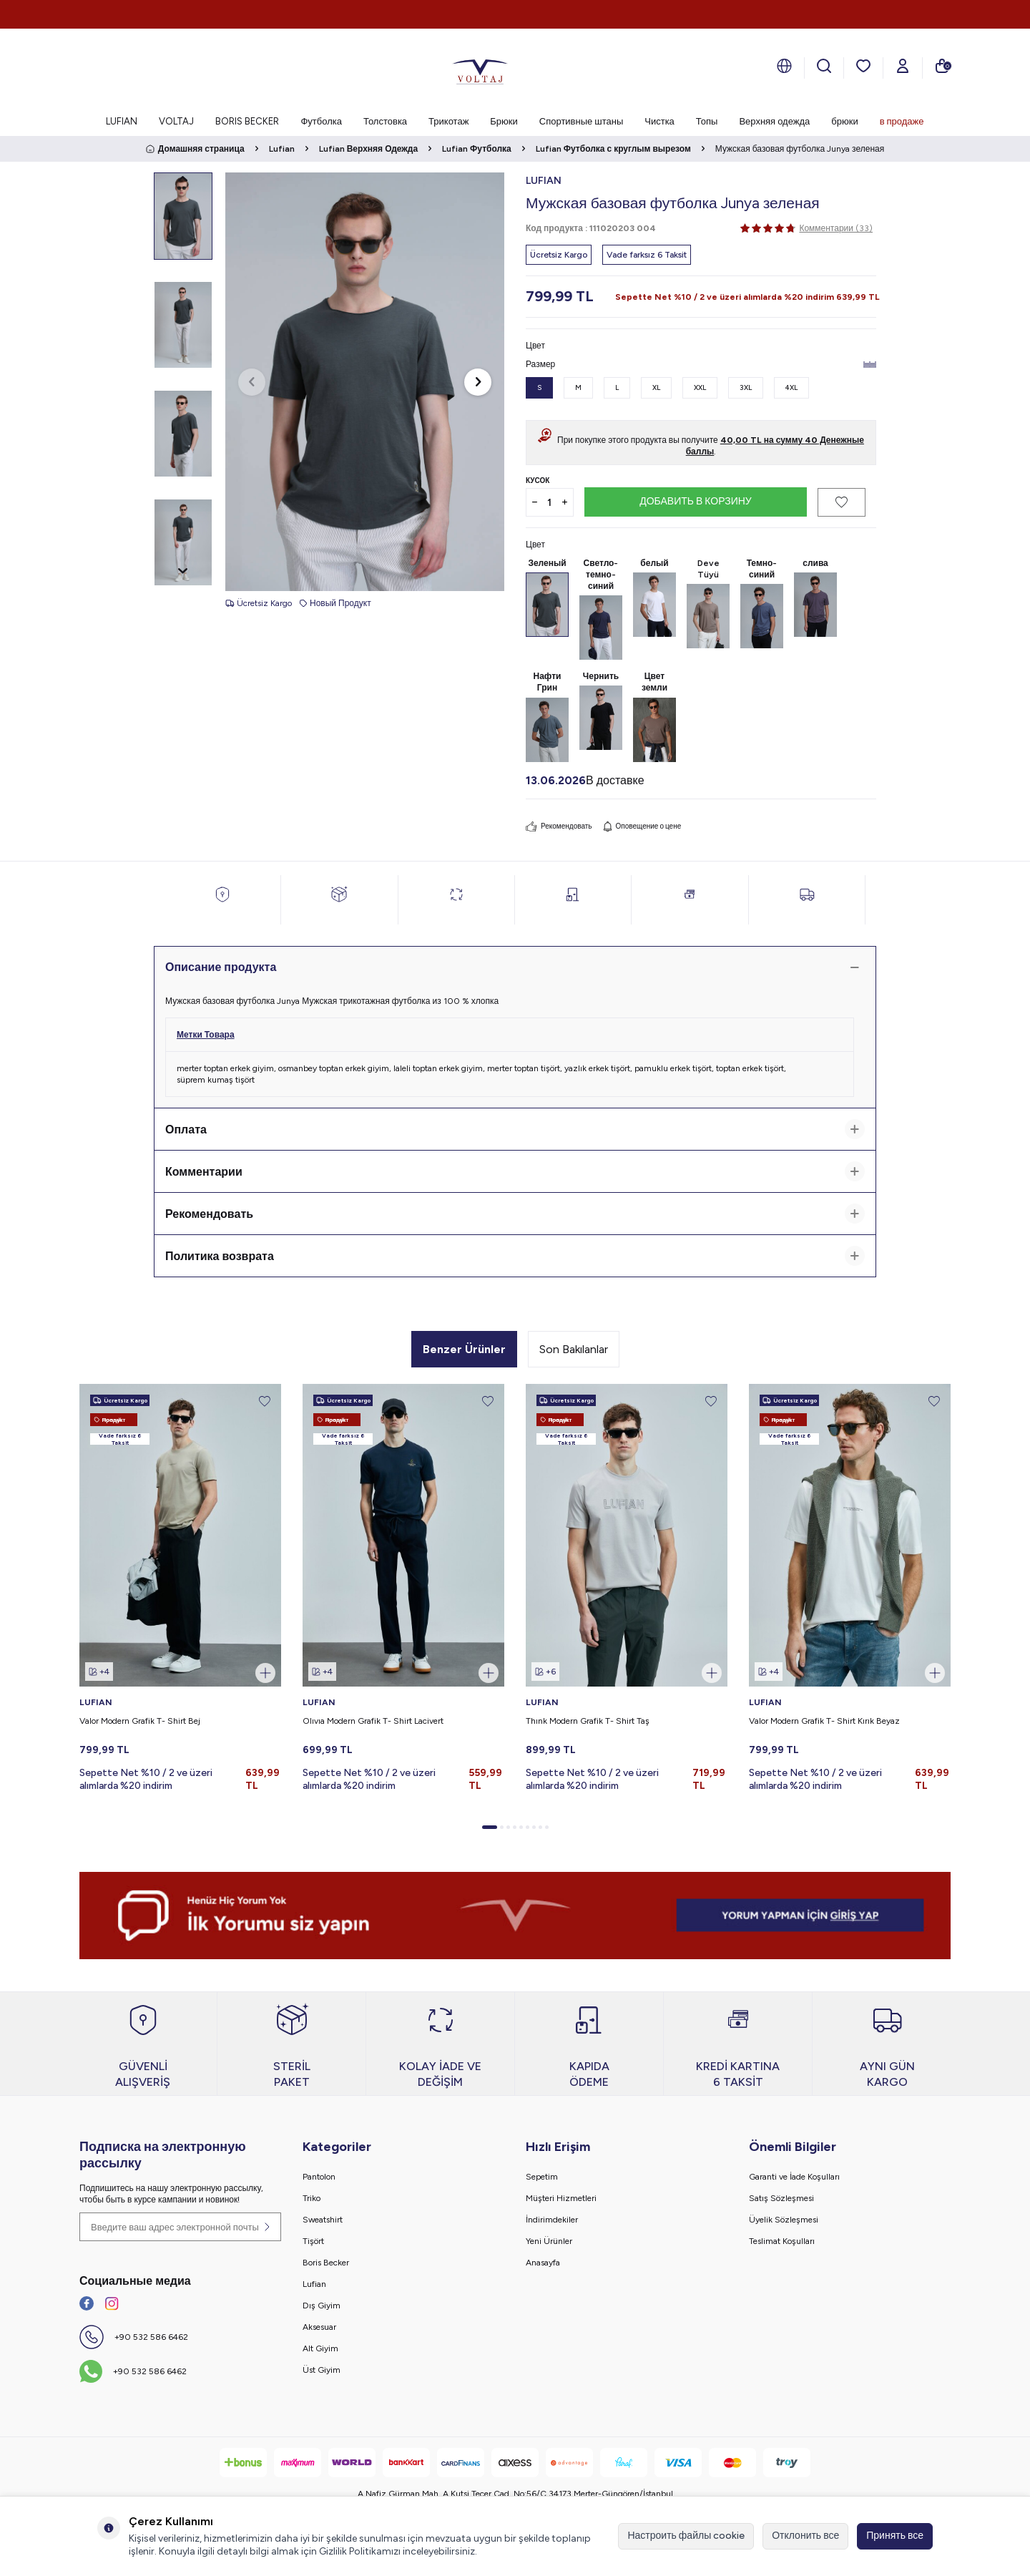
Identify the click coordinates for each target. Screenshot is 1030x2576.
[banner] (515, 1915)
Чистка (659, 121)
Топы (707, 121)
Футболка (321, 121)
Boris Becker (326, 2263)
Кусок (537, 480)
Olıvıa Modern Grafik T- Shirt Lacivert (373, 1721)
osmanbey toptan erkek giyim (333, 1068)
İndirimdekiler (552, 2220)
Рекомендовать (559, 826)
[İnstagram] (111, 2303)
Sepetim (542, 2177)
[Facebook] (86, 2303)
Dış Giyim (321, 2306)
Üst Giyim (321, 2370)
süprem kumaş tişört (216, 1080)
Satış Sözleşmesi (781, 2198)
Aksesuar (319, 2327)
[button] (251, 382)
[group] (364, 381)
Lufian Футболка (476, 149)
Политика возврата (515, 1256)
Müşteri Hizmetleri (561, 2198)
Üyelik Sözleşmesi (783, 2220)
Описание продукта (515, 967)
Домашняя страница (195, 149)
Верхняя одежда (774, 121)
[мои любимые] (863, 65)
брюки (844, 121)
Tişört (313, 2241)
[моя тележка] (942, 65)
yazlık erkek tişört (597, 1068)
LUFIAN (121, 121)
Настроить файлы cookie (686, 2535)
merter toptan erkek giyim (225, 1068)
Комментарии (515, 1171)
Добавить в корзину (695, 501)
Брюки (503, 121)
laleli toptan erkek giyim (438, 1068)
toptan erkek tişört (750, 1068)
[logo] (480, 68)
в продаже (902, 121)
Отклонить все (805, 2535)
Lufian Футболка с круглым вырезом (613, 149)
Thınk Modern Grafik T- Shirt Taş (587, 1721)
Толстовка (385, 121)
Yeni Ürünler (549, 2241)
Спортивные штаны (581, 121)
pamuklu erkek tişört (673, 1068)
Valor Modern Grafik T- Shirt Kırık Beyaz (824, 1721)
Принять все (894, 2535)
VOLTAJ (176, 121)
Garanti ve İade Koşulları (794, 2177)
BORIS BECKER (247, 121)
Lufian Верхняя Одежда (368, 149)
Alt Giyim (320, 2348)
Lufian (282, 149)
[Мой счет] (902, 65)
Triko (311, 2198)
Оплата (515, 1129)
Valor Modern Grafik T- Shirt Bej (139, 1721)
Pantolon (319, 2177)
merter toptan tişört (523, 1068)
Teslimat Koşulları (782, 2241)
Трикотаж (448, 121)
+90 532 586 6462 (151, 2337)
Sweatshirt (323, 2220)
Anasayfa (543, 2263)
